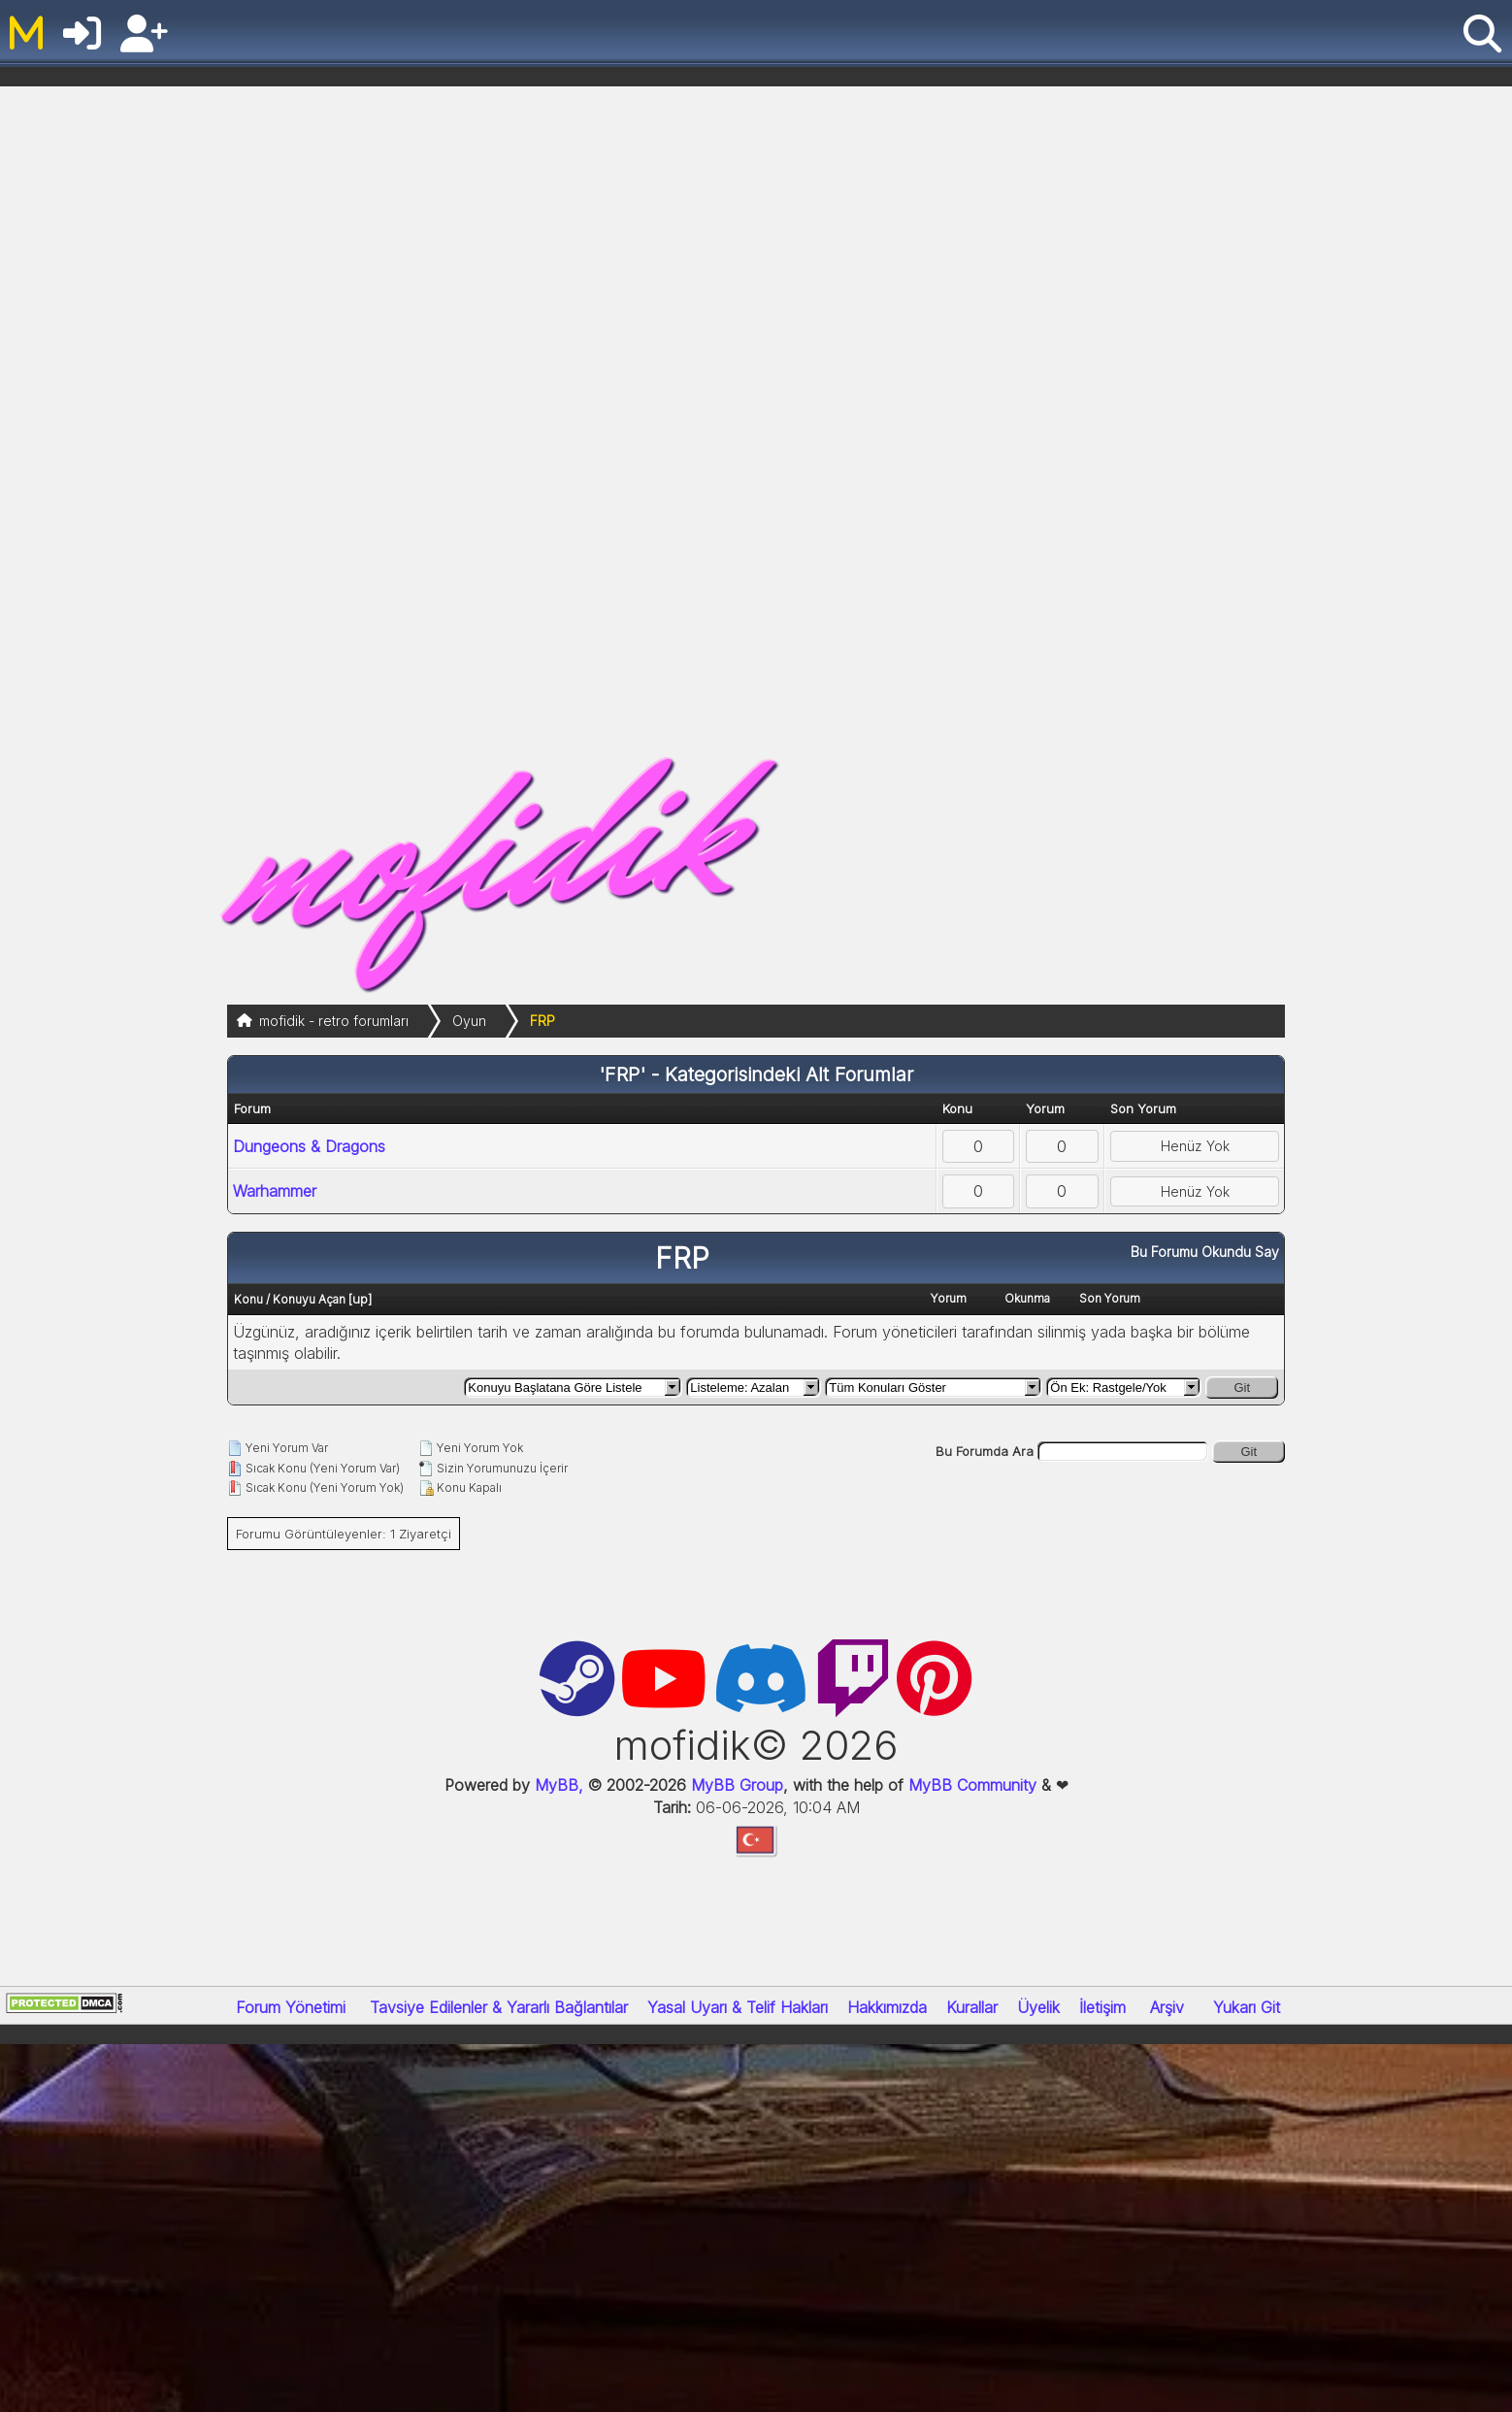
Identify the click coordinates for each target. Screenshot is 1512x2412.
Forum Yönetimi (290, 2007)
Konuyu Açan (309, 1299)
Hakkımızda (887, 2007)
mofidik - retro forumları (334, 1020)
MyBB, (559, 1785)
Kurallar (972, 2007)
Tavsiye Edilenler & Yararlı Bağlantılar (499, 2007)
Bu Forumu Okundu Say (1205, 1251)
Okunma (1027, 1298)
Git (1241, 1387)
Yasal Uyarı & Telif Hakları (737, 2007)
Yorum (949, 1298)
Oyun (469, 1020)
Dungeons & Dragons (309, 1146)
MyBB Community (972, 1785)
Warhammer (274, 1191)
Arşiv (1167, 2007)
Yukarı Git (1246, 2007)
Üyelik (1038, 2007)
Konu (248, 1299)
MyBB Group (734, 1785)
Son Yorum (1109, 1298)
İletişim (1102, 2007)
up (360, 1298)
